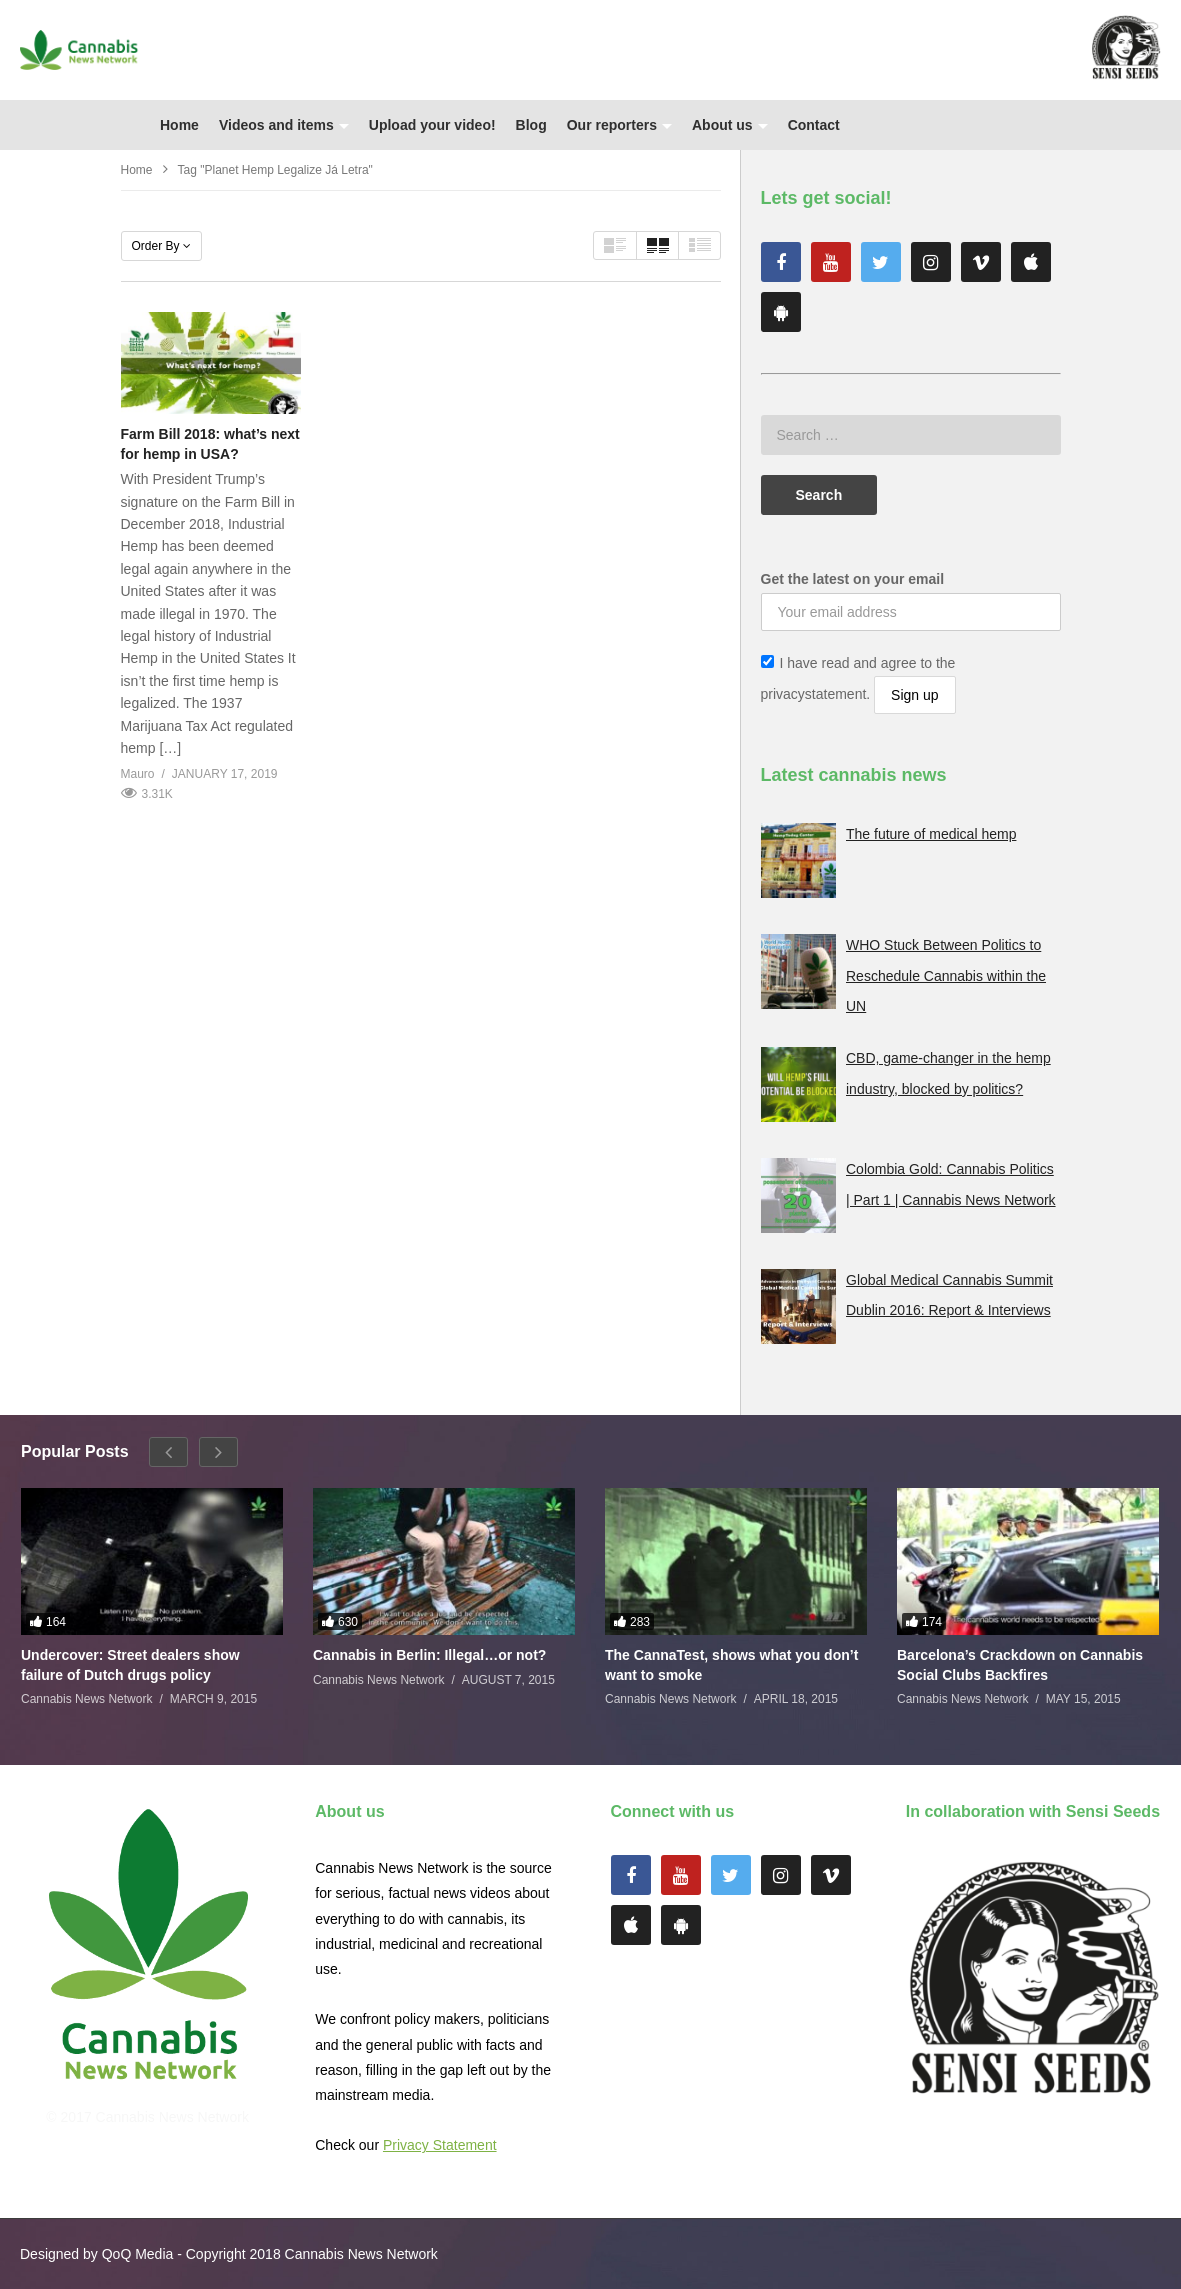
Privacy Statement (440, 2145)
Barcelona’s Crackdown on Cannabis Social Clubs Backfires (1020, 1665)
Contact (814, 125)
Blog (531, 125)
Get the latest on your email (853, 579)
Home (179, 125)
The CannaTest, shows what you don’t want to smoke (731, 1665)
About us (730, 125)
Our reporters (619, 125)
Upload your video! (432, 125)
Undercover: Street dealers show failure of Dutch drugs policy (130, 1665)
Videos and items (284, 125)
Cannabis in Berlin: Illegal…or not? (429, 1655)
